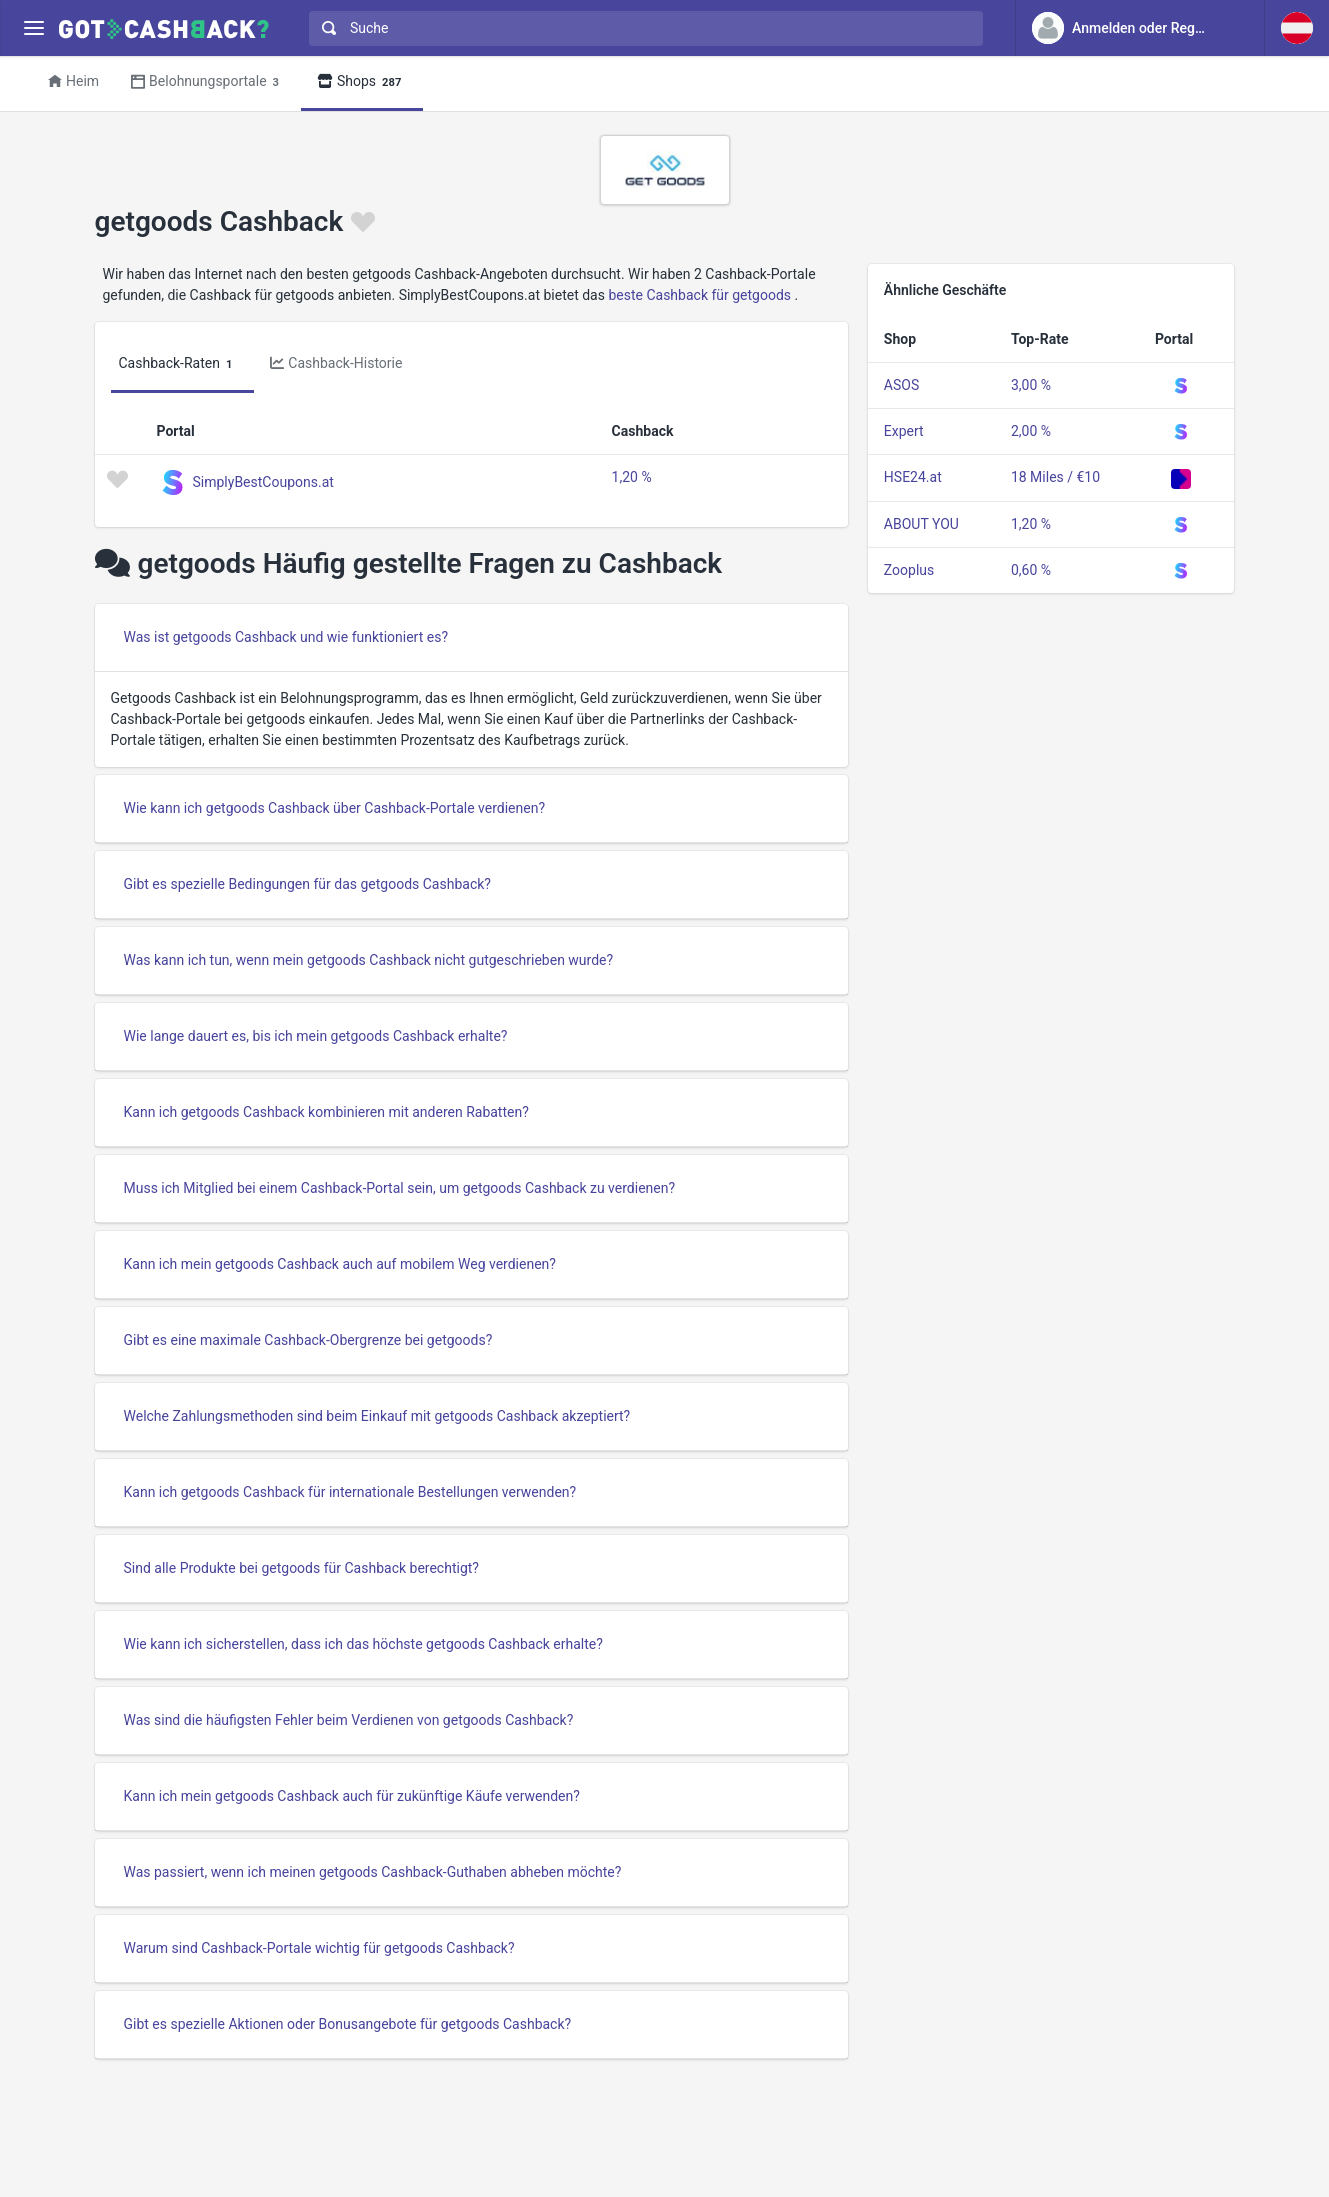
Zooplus (909, 570)
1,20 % (632, 477)
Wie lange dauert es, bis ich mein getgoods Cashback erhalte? (316, 1036)
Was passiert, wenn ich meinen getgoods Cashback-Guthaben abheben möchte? (373, 1872)
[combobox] (641, 28)
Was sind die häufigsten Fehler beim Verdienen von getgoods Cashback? (349, 1720)
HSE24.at (913, 477)
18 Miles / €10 (1055, 477)
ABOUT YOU (921, 524)
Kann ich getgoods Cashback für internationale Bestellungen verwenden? (350, 1492)
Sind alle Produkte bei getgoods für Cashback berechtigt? (301, 1568)
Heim (73, 81)
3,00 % (1031, 385)
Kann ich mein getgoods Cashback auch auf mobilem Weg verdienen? (340, 1264)
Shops (362, 82)
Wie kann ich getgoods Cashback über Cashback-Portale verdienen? (335, 808)
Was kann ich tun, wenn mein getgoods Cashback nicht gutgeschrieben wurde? (369, 960)
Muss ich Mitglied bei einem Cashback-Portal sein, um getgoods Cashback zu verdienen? (400, 1188)
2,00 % (1031, 431)
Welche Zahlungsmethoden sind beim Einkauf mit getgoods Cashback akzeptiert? (377, 1416)
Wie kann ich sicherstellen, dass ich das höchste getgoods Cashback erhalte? (363, 1644)
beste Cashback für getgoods (699, 295)
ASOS (901, 385)
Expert (904, 431)
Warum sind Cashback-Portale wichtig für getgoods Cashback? (319, 1948)
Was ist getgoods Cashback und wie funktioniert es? (286, 637)
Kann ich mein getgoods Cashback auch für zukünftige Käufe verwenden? (352, 1796)
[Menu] (33, 28)
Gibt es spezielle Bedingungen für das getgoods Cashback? (307, 884)
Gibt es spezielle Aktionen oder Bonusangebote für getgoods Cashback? (348, 2024)
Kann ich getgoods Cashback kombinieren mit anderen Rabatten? (326, 1112)
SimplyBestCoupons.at (263, 481)
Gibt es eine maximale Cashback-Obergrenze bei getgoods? (308, 1340)
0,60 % (1031, 570)
